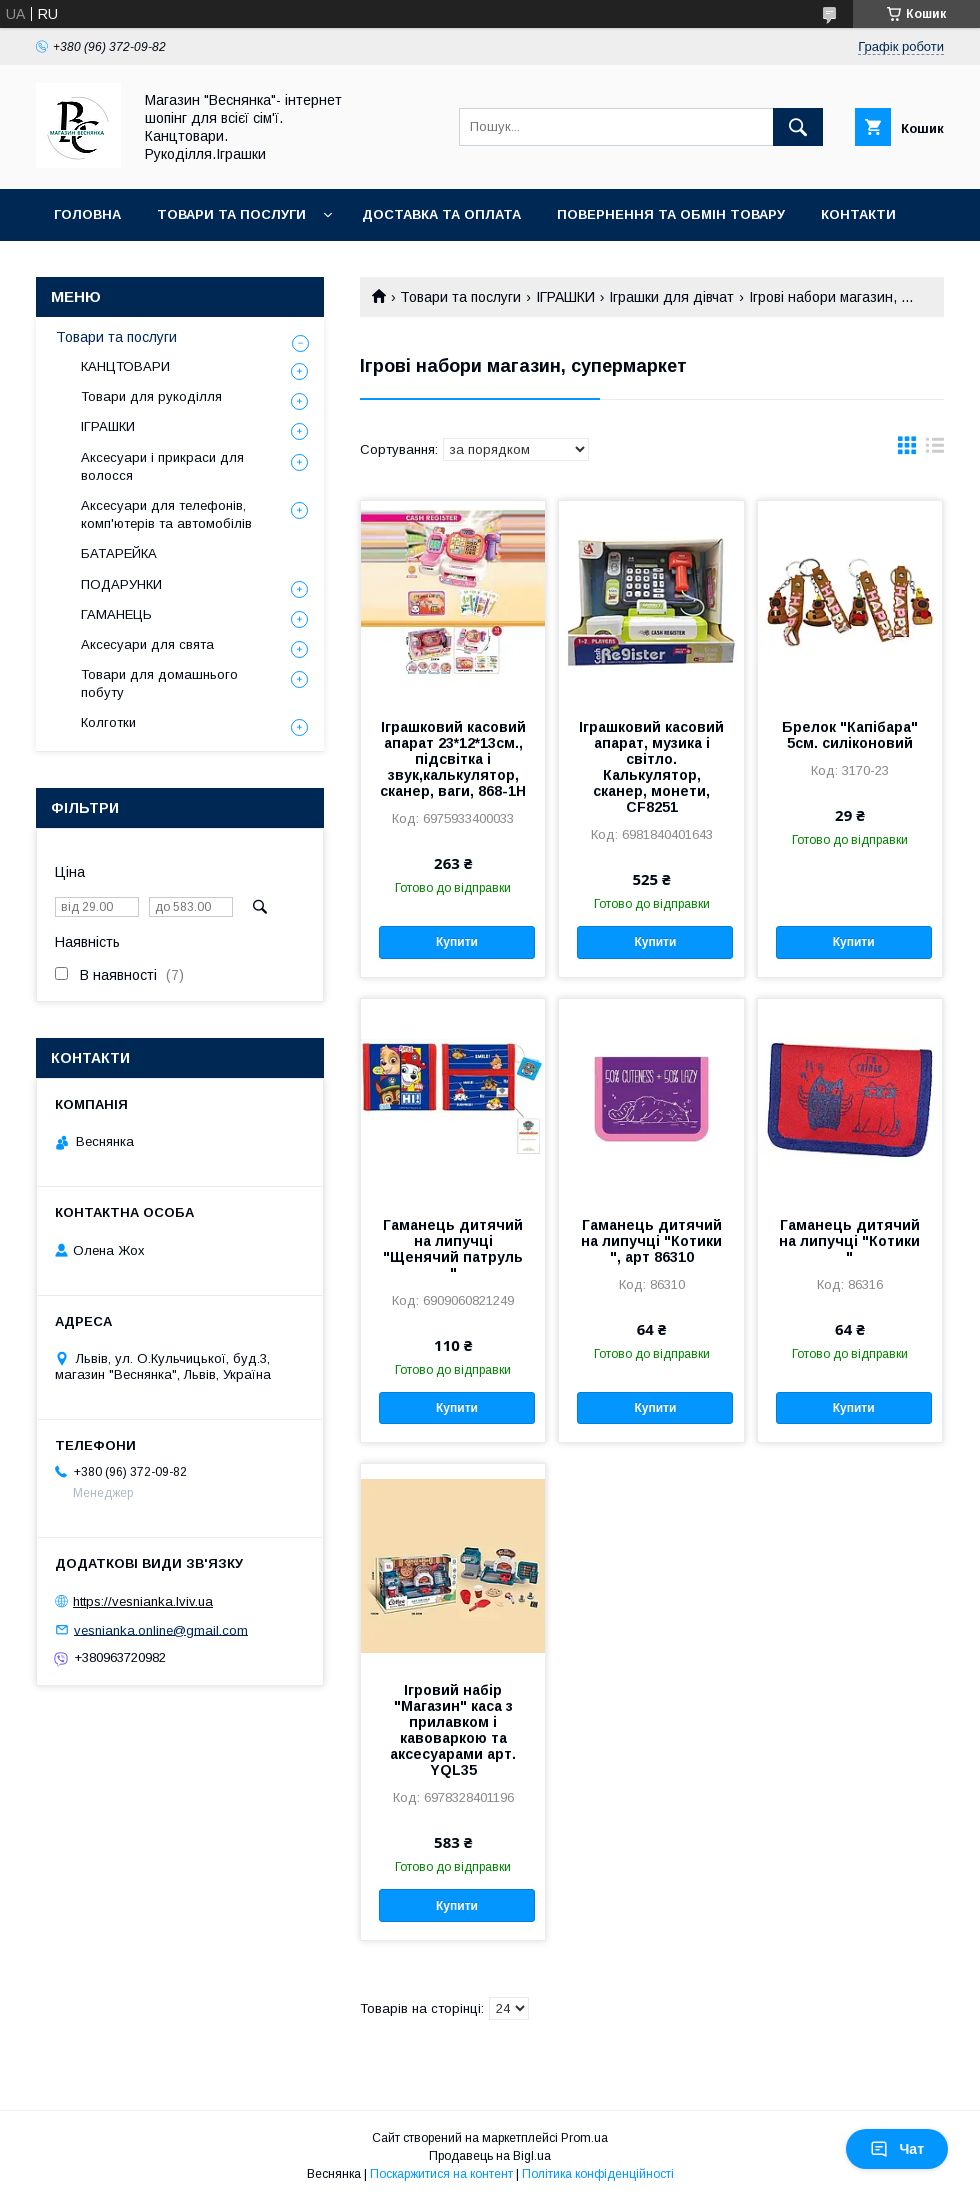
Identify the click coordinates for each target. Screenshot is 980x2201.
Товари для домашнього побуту (159, 683)
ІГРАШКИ (565, 297)
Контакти (858, 214)
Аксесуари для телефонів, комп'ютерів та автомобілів (166, 514)
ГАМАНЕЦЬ (116, 614)
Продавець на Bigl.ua (490, 2156)
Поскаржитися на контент (441, 2174)
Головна (87, 214)
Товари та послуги (231, 214)
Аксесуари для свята (147, 644)
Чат (897, 2149)
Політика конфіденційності (598, 2174)
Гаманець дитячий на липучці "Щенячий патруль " (453, 1249)
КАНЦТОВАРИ (125, 366)
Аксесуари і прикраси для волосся (162, 466)
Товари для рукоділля (151, 396)
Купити (457, 942)
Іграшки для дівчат (671, 297)
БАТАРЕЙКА (119, 553)
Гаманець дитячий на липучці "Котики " (849, 1241)
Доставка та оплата (441, 214)
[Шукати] (798, 127)
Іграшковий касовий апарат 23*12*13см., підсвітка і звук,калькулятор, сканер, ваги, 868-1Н (453, 759)
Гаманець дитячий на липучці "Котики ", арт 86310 (651, 1241)
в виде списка (935, 450)
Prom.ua (584, 2138)
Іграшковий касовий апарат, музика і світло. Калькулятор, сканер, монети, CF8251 (651, 767)
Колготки (108, 722)
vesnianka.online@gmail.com (161, 1629)
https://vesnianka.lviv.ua (143, 1601)
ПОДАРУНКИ (121, 584)
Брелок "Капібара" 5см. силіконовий (850, 735)
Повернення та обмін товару (671, 214)
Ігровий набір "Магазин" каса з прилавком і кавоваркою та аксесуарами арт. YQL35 (453, 1730)
